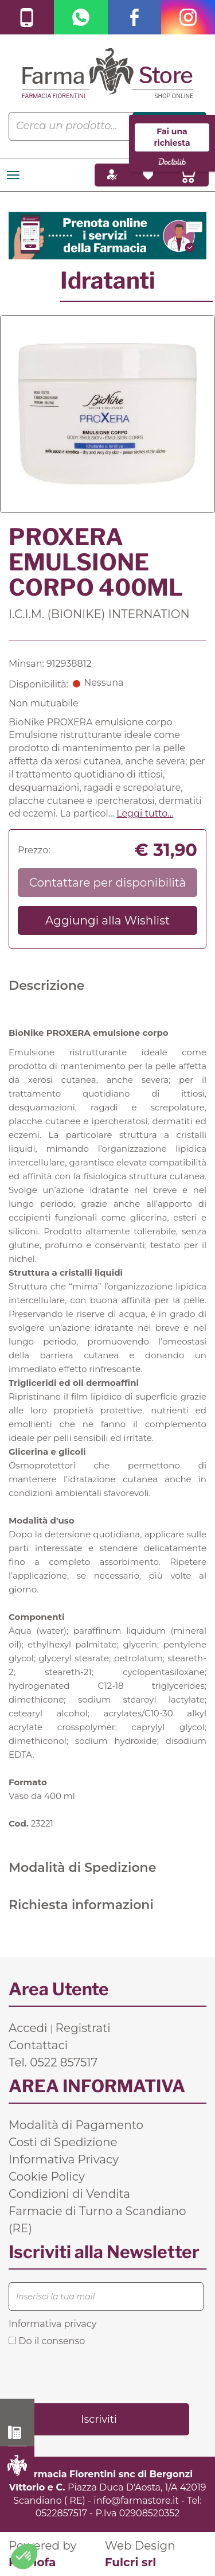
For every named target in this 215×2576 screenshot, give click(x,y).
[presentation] (96, 2374)
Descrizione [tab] (47, 985)
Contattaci (38, 2045)
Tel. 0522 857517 (53, 2062)
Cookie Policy (47, 2176)
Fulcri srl (131, 2562)
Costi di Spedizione (63, 2142)
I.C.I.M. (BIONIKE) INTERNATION (99, 614)
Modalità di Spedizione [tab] (82, 1867)
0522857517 (61, 2513)
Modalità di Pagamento (76, 2125)
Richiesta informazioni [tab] (81, 1905)
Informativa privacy (52, 2323)
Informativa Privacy (64, 2159)
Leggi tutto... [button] (144, 813)
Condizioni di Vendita (69, 2194)
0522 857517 (17, 2432)
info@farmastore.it (135, 2500)
